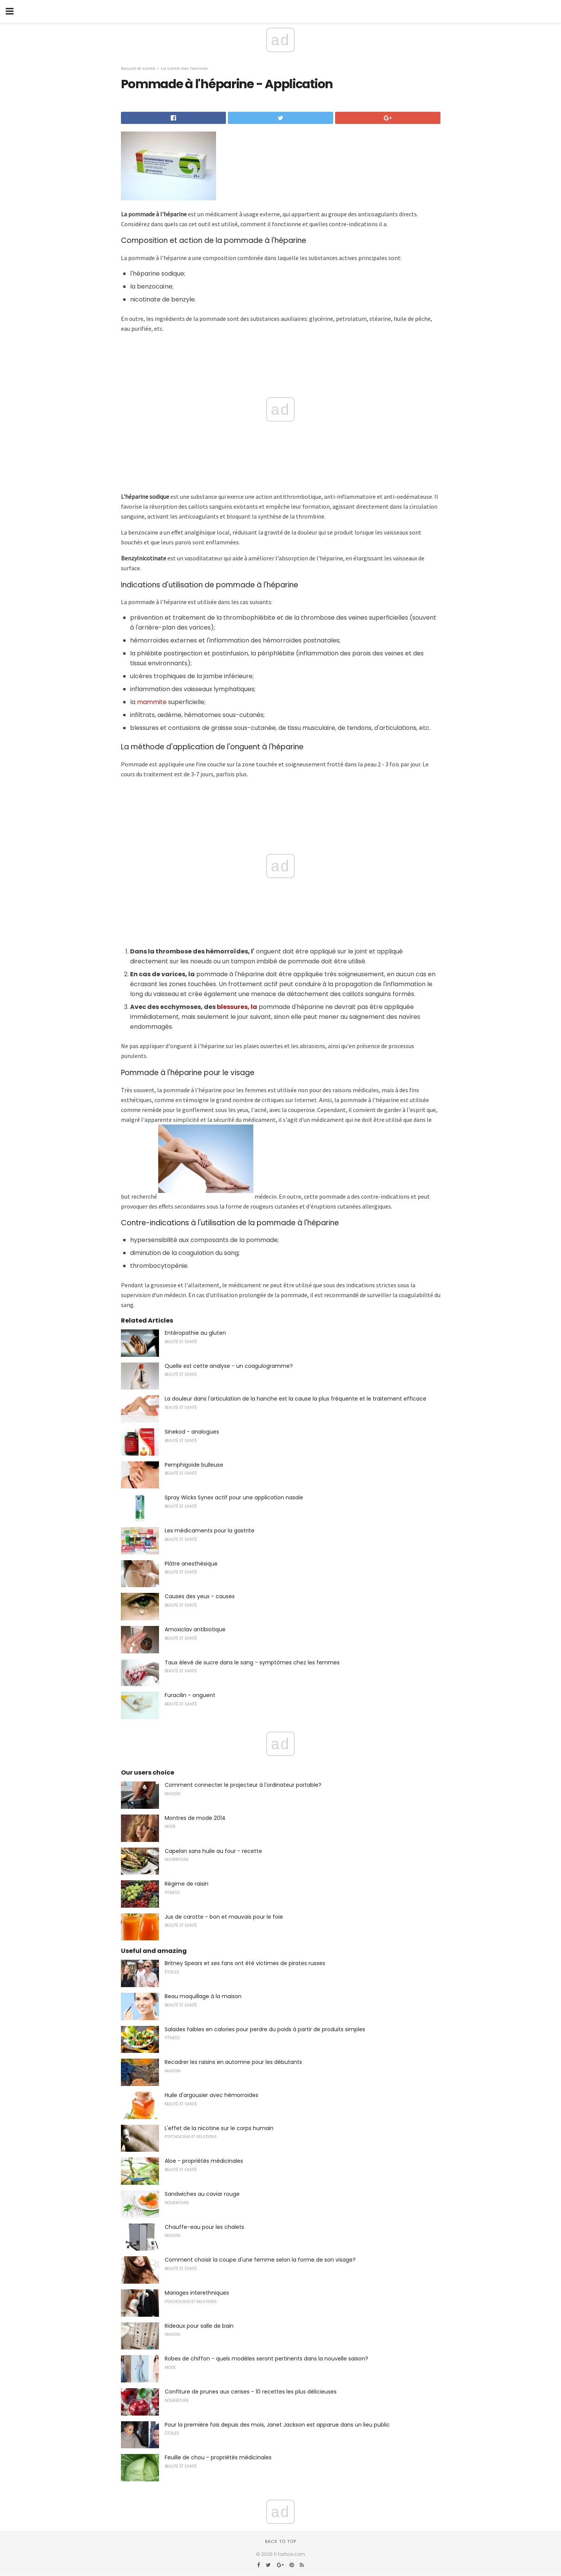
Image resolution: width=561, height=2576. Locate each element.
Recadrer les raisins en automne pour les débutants (233, 2062)
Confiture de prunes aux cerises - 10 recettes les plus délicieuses (251, 2391)
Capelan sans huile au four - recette (213, 1851)
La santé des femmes (184, 68)
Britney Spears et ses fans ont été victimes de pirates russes (245, 1963)
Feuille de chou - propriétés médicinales (218, 2457)
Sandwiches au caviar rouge (202, 2194)
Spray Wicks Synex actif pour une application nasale (234, 1497)
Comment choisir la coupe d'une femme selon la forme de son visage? (260, 2260)
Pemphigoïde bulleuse (194, 1465)
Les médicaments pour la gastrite (209, 1530)
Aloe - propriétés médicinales (204, 2161)
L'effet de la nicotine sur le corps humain (219, 2128)
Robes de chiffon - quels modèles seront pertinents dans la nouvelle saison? (266, 2358)
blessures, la (237, 1006)
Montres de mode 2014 (195, 1818)
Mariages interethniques (197, 2293)
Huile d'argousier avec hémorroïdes (211, 2095)
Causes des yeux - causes (200, 1596)
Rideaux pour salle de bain (199, 2326)
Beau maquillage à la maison (203, 1996)
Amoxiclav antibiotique (195, 1629)
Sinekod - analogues (192, 1432)
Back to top (280, 2541)
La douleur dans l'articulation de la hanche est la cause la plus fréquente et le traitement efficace (295, 1398)
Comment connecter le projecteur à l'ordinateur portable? (243, 1785)
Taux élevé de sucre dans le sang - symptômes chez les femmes (252, 1662)
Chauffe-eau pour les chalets (204, 2227)
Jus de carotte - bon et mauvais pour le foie (224, 1917)
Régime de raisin (186, 1884)
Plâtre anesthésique (191, 1563)
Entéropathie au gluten (195, 1333)
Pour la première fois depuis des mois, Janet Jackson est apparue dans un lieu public (277, 2424)
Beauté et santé (138, 68)
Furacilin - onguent (190, 1695)
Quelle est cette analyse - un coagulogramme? (229, 1366)
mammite (152, 702)
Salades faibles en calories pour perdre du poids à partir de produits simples (265, 2029)
